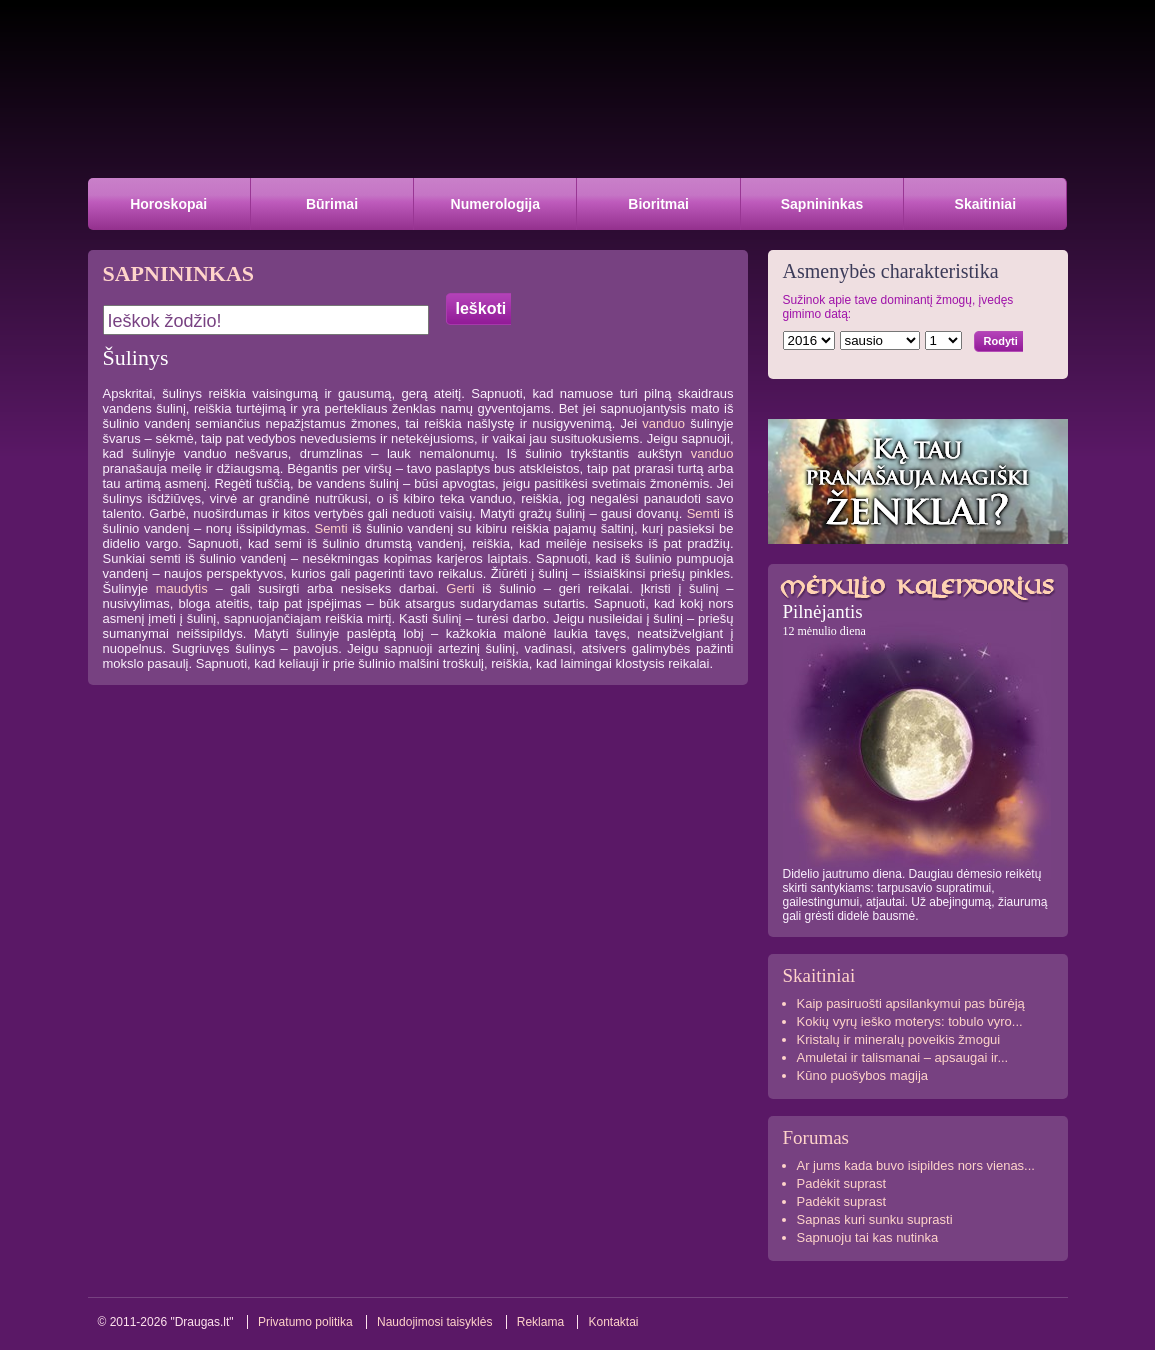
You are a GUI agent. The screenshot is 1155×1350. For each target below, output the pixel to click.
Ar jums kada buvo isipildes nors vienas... (916, 1165)
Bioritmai (658, 204)
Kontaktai (613, 1322)
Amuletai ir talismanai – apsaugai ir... (903, 1057)
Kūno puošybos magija (863, 1075)
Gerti (460, 588)
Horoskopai (168, 204)
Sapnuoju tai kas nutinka (868, 1237)
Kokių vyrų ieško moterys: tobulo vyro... (910, 1021)
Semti (703, 513)
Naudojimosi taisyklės (434, 1322)
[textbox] (266, 320)
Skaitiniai (985, 204)
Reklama (540, 1322)
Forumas (816, 1137)
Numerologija (495, 204)
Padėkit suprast (842, 1183)
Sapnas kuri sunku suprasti (875, 1219)
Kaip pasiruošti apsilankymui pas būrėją (911, 1003)
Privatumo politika (305, 1322)
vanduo (663, 423)
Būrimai (332, 204)
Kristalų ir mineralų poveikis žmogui (899, 1039)
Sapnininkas (822, 204)
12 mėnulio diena (824, 631)
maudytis (182, 588)
